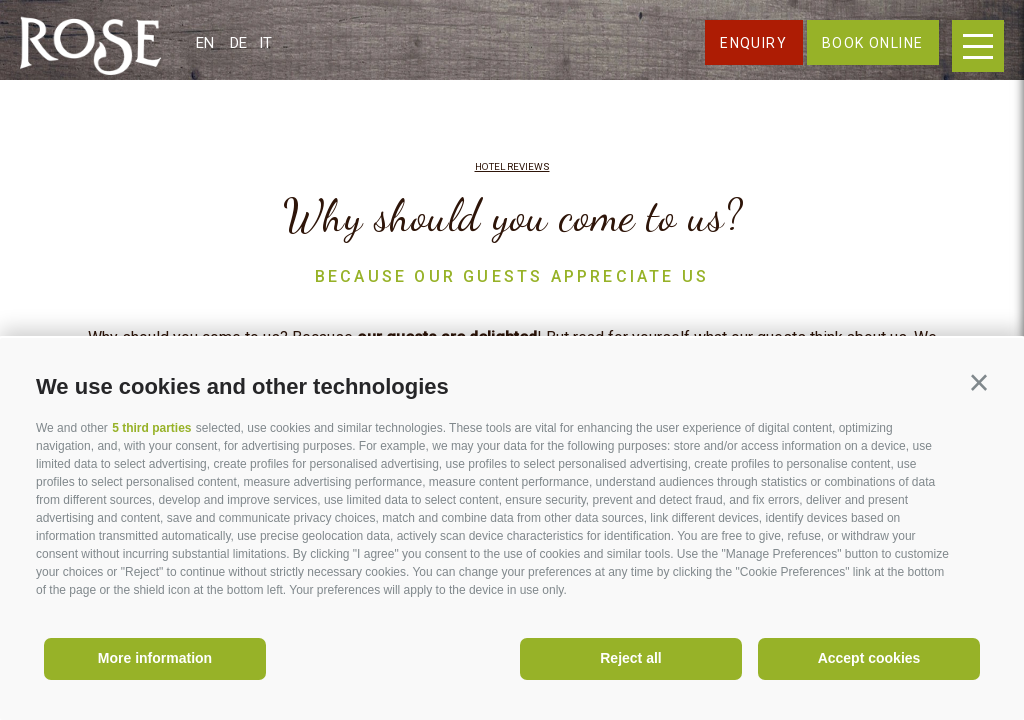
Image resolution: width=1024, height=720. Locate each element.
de (238, 43)
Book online (872, 43)
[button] (979, 383)
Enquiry (753, 43)
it (265, 43)
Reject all (630, 658)
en (205, 43)
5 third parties (151, 428)
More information (155, 658)
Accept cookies (869, 658)
